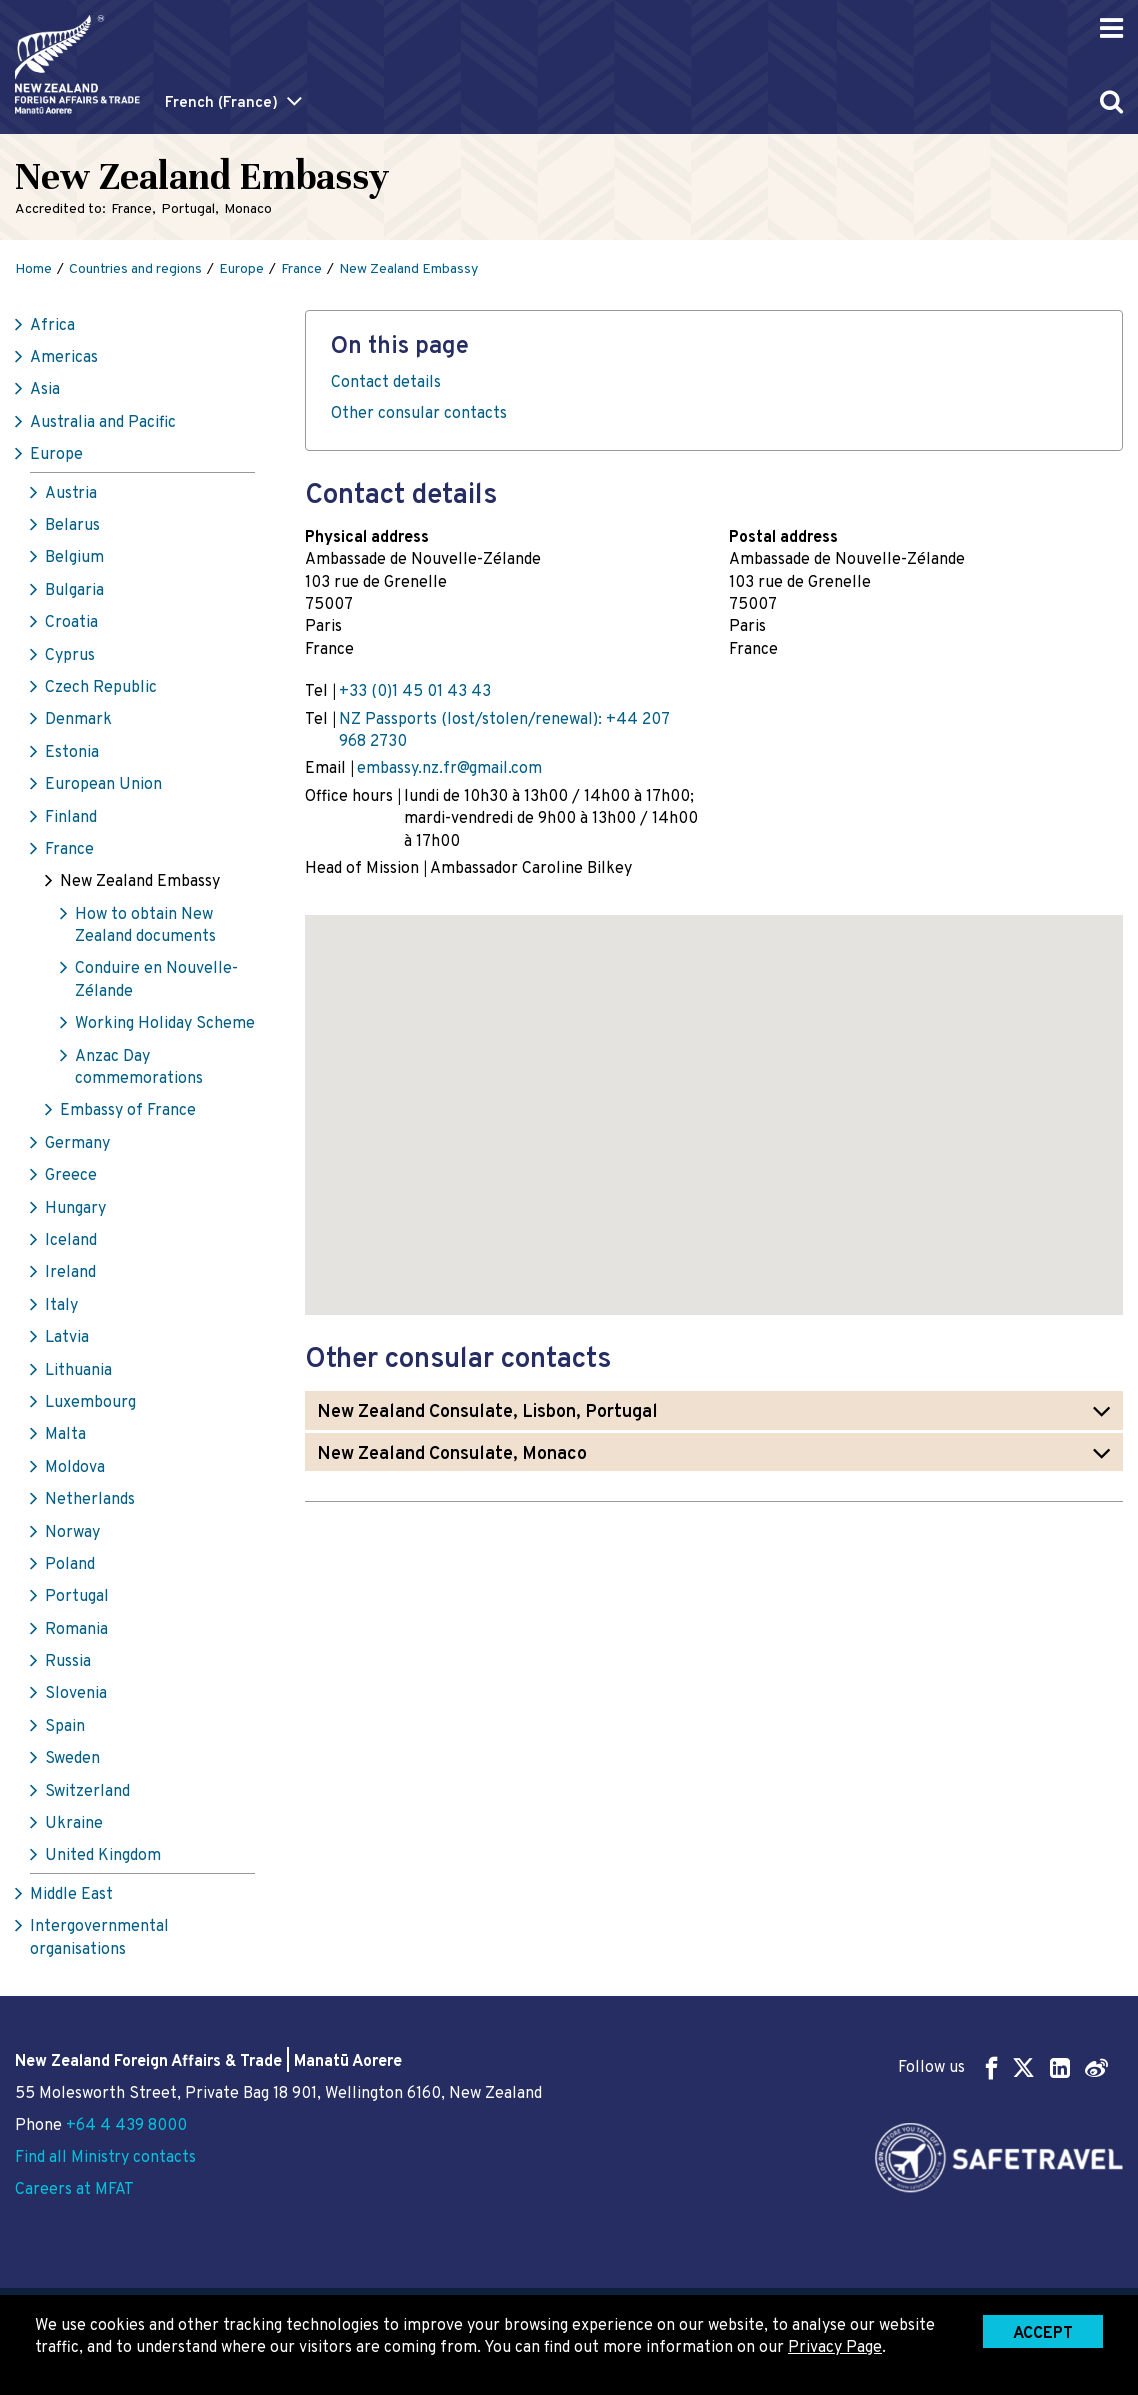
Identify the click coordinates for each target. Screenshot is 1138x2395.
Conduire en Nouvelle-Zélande (156, 980)
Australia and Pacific (103, 423)
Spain (65, 1727)
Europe (56, 455)
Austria (71, 494)
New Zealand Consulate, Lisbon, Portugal (487, 1412)
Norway (72, 1533)
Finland (71, 818)
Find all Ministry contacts (105, 2158)
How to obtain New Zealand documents (145, 926)
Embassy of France (128, 1111)
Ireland (70, 1273)
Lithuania (78, 1371)
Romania (76, 1630)
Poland (70, 1565)
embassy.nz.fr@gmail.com (449, 769)
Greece (71, 1176)
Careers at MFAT (74, 2190)
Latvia (67, 1338)
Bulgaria (74, 591)
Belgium (74, 558)
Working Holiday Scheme (165, 1024)
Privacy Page (835, 2348)
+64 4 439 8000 (126, 2126)
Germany (77, 1144)
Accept (1043, 2334)
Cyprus (70, 656)
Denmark (78, 720)
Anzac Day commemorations (139, 1068)
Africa (52, 326)
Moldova (75, 1468)
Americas (64, 358)
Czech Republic (101, 688)
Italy (61, 1306)
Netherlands (90, 1500)
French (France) (221, 103)
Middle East (71, 1895)
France (69, 850)
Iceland (71, 1241)
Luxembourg (90, 1403)
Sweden (72, 1759)
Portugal (77, 1597)
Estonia (72, 753)
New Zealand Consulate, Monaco (452, 1454)
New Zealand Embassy (140, 882)
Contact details (386, 383)
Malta (65, 1435)
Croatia (71, 623)
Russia (68, 1662)
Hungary (75, 1209)
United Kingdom (103, 1856)
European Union (103, 785)
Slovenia (76, 1694)
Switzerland (87, 1792)
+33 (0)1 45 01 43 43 (415, 692)
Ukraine (74, 1824)
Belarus (72, 526)
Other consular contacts (419, 414)
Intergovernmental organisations (99, 1938)
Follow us (1003, 2067)
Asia (45, 390)
